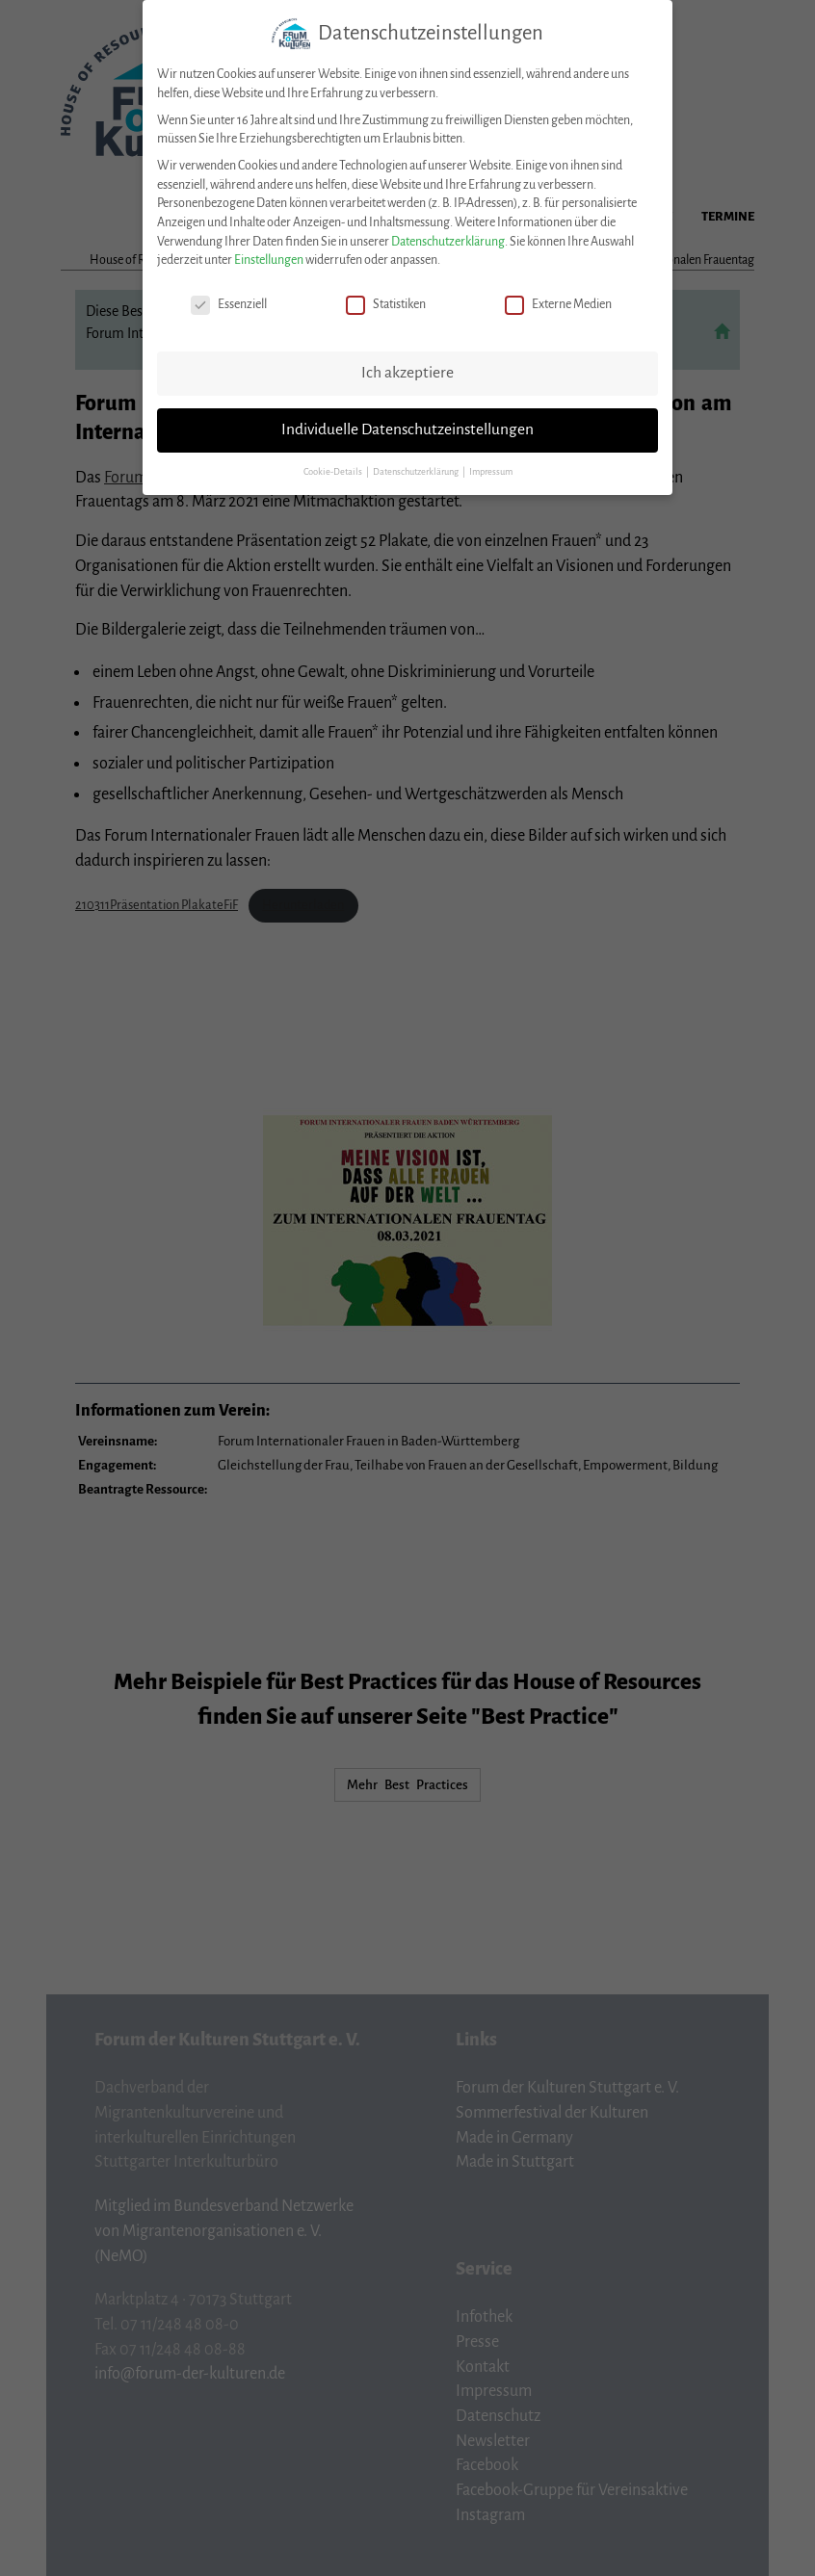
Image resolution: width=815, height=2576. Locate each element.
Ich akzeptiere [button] (407, 368)
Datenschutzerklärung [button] (416, 468)
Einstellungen (268, 256)
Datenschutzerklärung (448, 238)
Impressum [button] (491, 468)
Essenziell (229, 301)
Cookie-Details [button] (333, 468)
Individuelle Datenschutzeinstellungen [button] (407, 425)
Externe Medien (558, 301)
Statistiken (386, 301)
